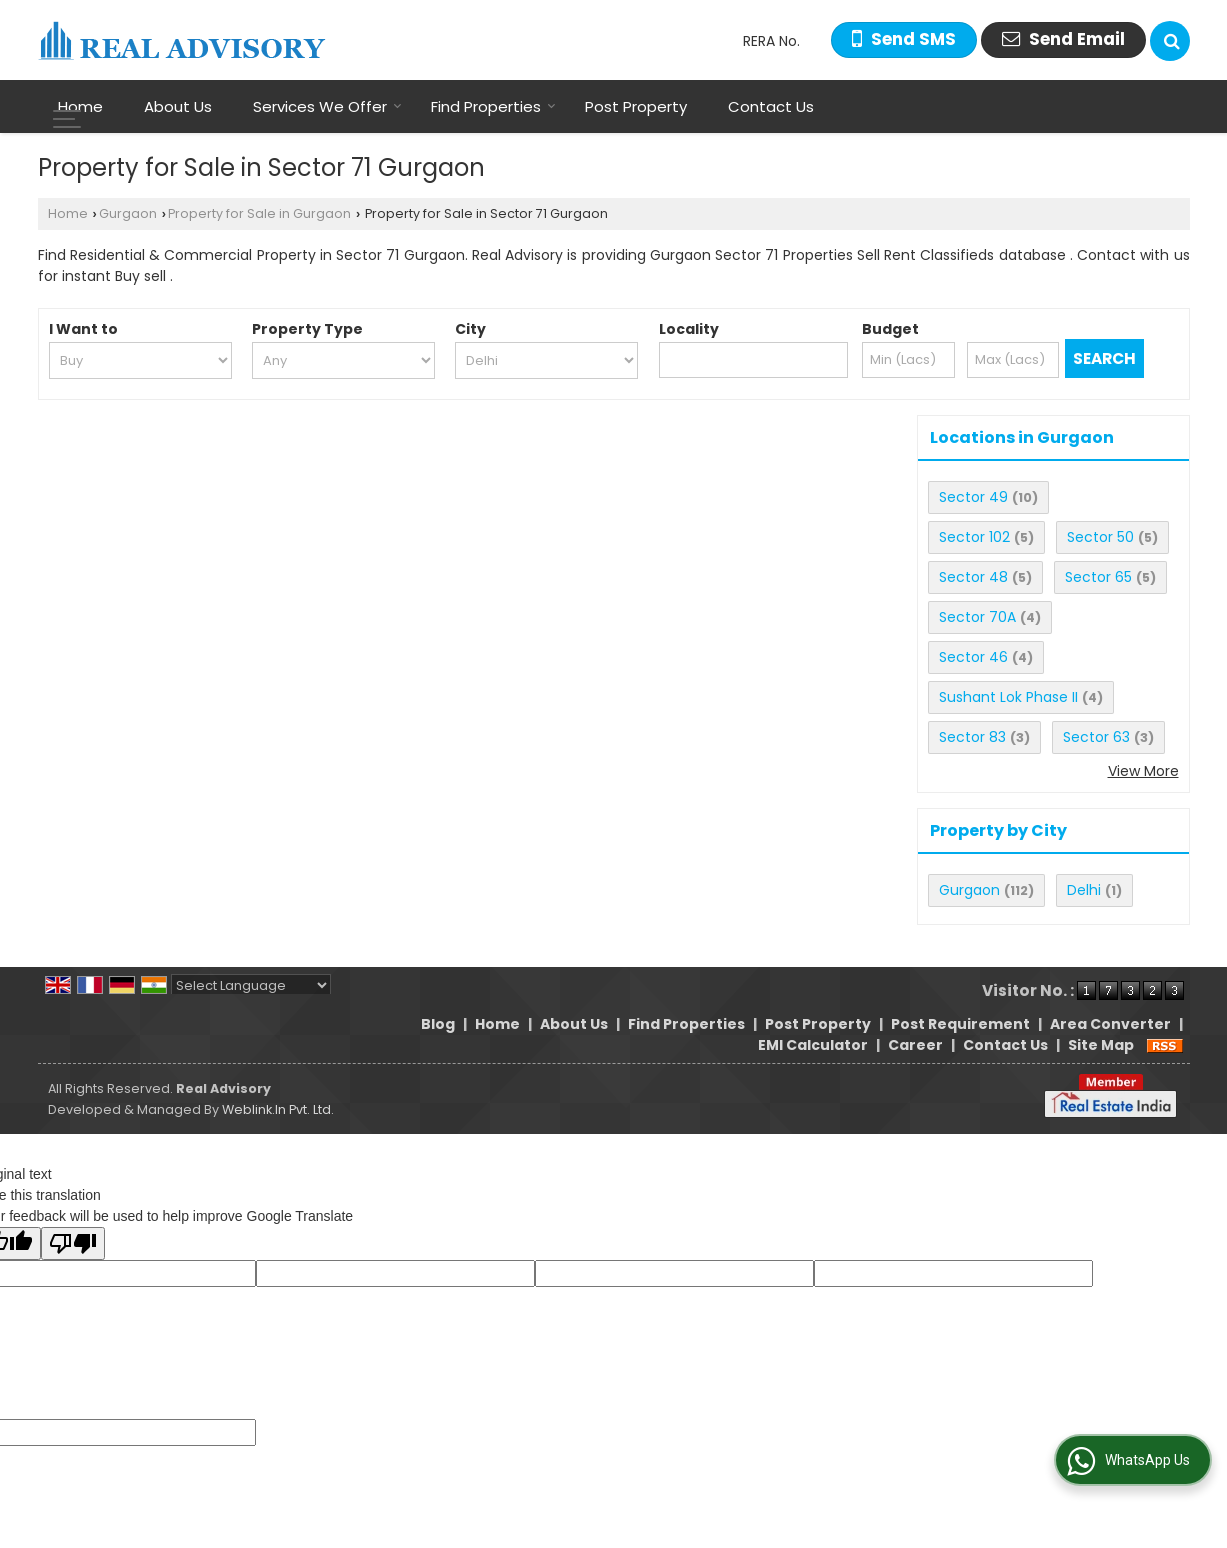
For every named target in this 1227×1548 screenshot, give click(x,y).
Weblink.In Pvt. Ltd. (278, 1109)
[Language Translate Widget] (251, 985)
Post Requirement (960, 1024)
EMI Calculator (813, 1045)
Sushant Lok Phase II (1008, 697)
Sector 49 (973, 497)
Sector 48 (973, 577)
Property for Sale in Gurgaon (259, 213)
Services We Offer (327, 106)
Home (80, 106)
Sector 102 (974, 537)
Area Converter (1110, 1024)
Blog (438, 1024)
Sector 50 (1100, 537)
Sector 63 (1096, 737)
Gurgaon (128, 213)
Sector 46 (973, 657)
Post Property (636, 106)
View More (1143, 771)
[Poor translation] (73, 1243)
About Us (178, 106)
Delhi (1084, 890)
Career (915, 1045)
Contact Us (771, 106)
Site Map (1101, 1045)
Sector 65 (1098, 577)
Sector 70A (977, 617)
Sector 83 (972, 737)
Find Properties (493, 106)
